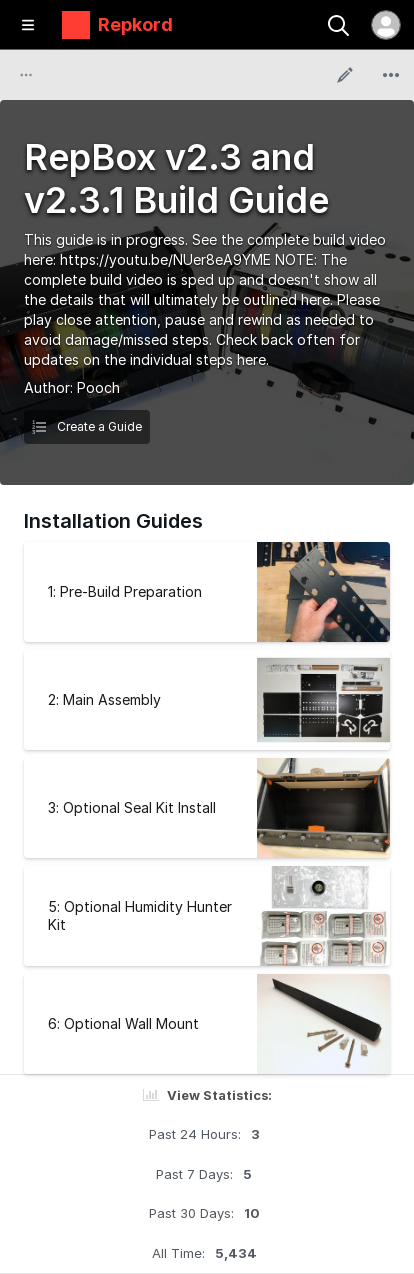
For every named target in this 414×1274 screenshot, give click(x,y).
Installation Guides (113, 521)
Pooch (98, 387)
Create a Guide (87, 426)
